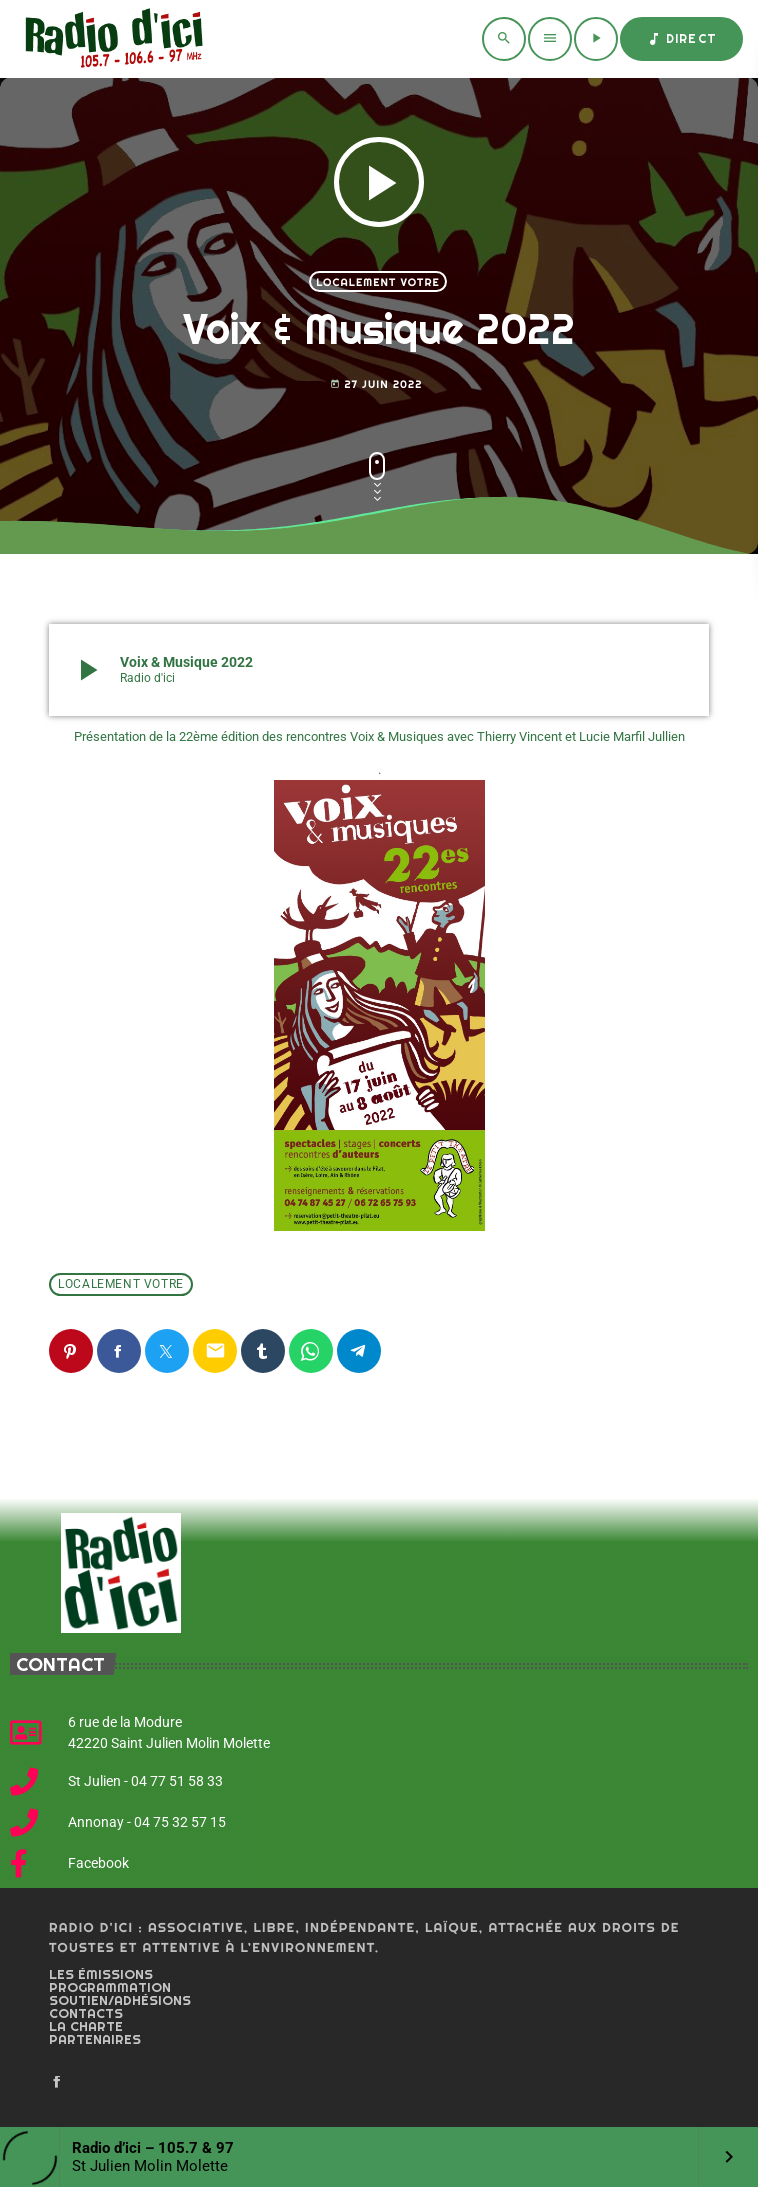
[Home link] (110, 39)
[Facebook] (57, 2083)
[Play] (596, 39)
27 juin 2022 (376, 384)
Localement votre (378, 282)
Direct (681, 39)
